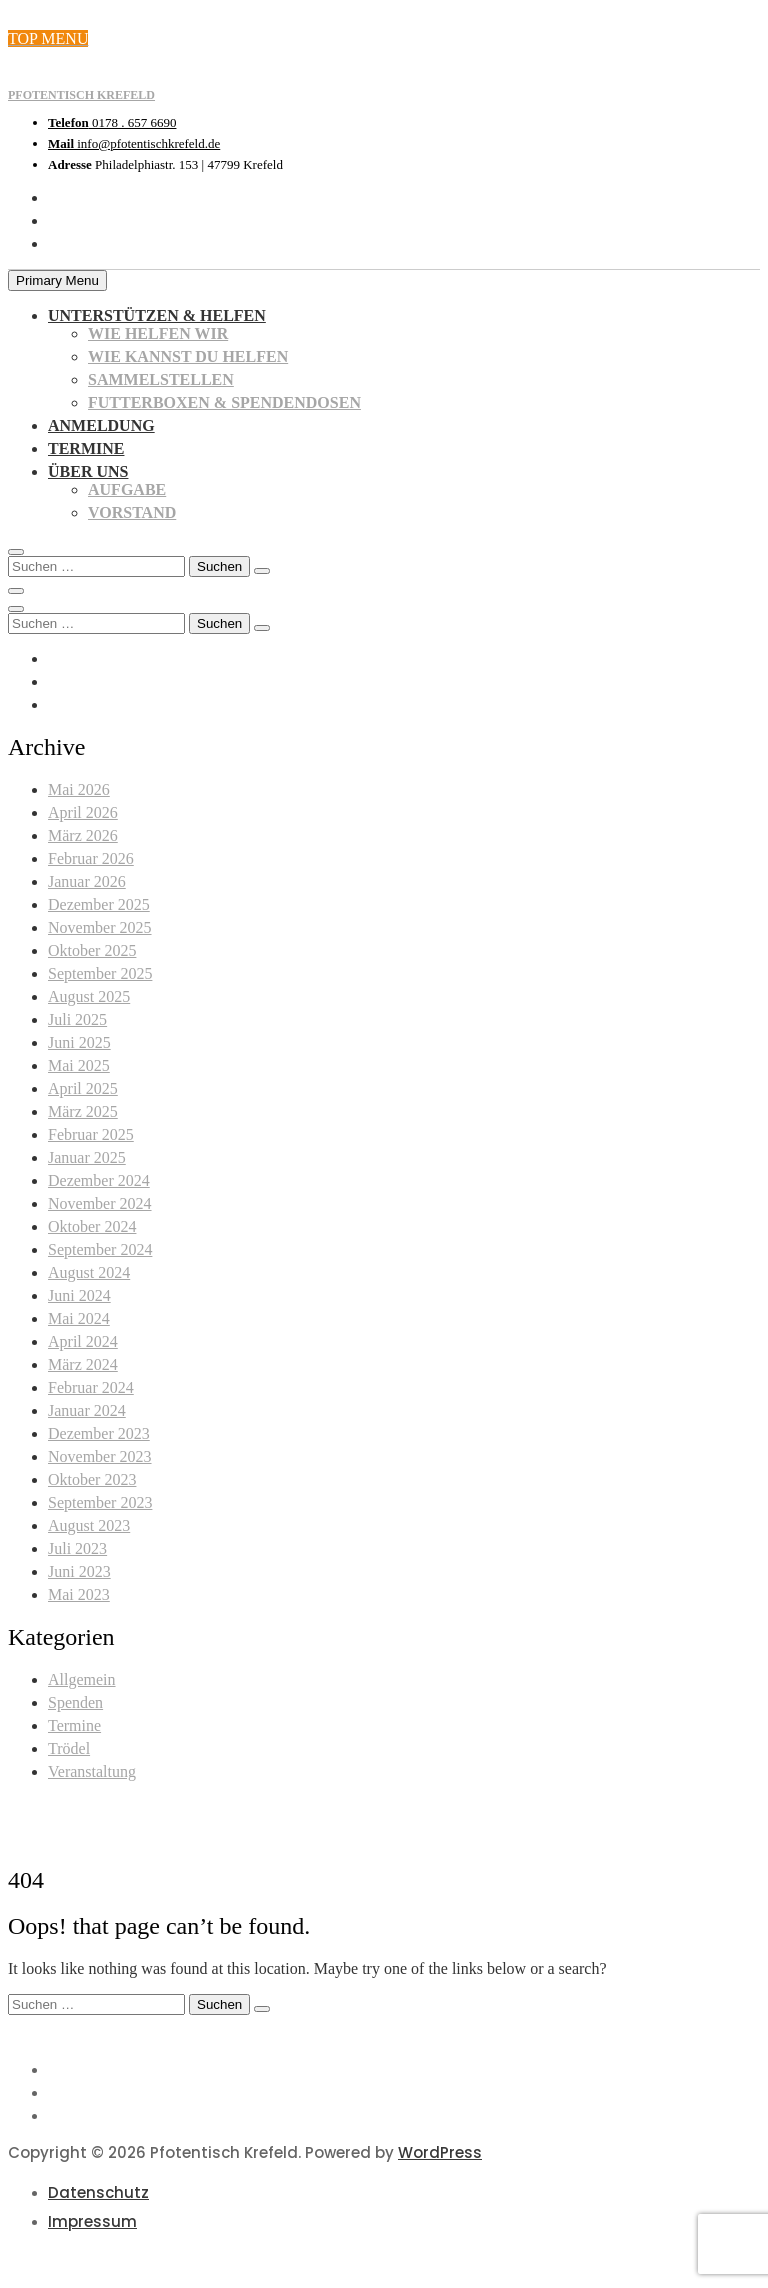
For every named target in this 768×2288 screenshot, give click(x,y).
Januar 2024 (87, 1410)
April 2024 (83, 1341)
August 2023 (89, 1525)
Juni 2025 (79, 1042)
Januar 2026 (87, 881)
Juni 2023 (79, 1571)
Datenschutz (98, 2192)
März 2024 (83, 1364)
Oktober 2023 (92, 1479)
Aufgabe (127, 489)
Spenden (75, 1702)
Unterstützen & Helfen (157, 315)
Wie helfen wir (158, 333)
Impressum (92, 2221)
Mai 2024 (79, 1318)
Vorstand (132, 512)
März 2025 (83, 1111)
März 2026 (83, 835)
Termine (86, 448)
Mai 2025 (79, 1065)
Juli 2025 (77, 1019)
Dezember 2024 (99, 1180)
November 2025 (100, 927)
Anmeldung (101, 425)
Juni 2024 (79, 1295)
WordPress (440, 2152)
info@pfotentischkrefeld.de (134, 143)
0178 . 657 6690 (112, 122)
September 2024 (100, 1249)
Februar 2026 (91, 858)
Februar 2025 (91, 1134)
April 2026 (83, 812)
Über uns (88, 471)
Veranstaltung (92, 1771)
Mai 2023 (79, 1594)
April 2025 (83, 1088)
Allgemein (82, 1679)
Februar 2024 (91, 1387)
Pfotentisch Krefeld (81, 95)
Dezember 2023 (99, 1433)
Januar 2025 (87, 1157)
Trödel (69, 1748)
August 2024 (89, 1272)
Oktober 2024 (92, 1226)
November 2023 (100, 1456)
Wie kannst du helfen (188, 356)
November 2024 (100, 1203)
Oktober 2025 (92, 950)
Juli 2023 (77, 1548)
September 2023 (100, 1502)
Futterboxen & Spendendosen (224, 402)
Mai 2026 (79, 789)
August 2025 (89, 996)
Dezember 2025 (99, 904)
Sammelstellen (161, 379)
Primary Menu (57, 280)
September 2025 (100, 973)
